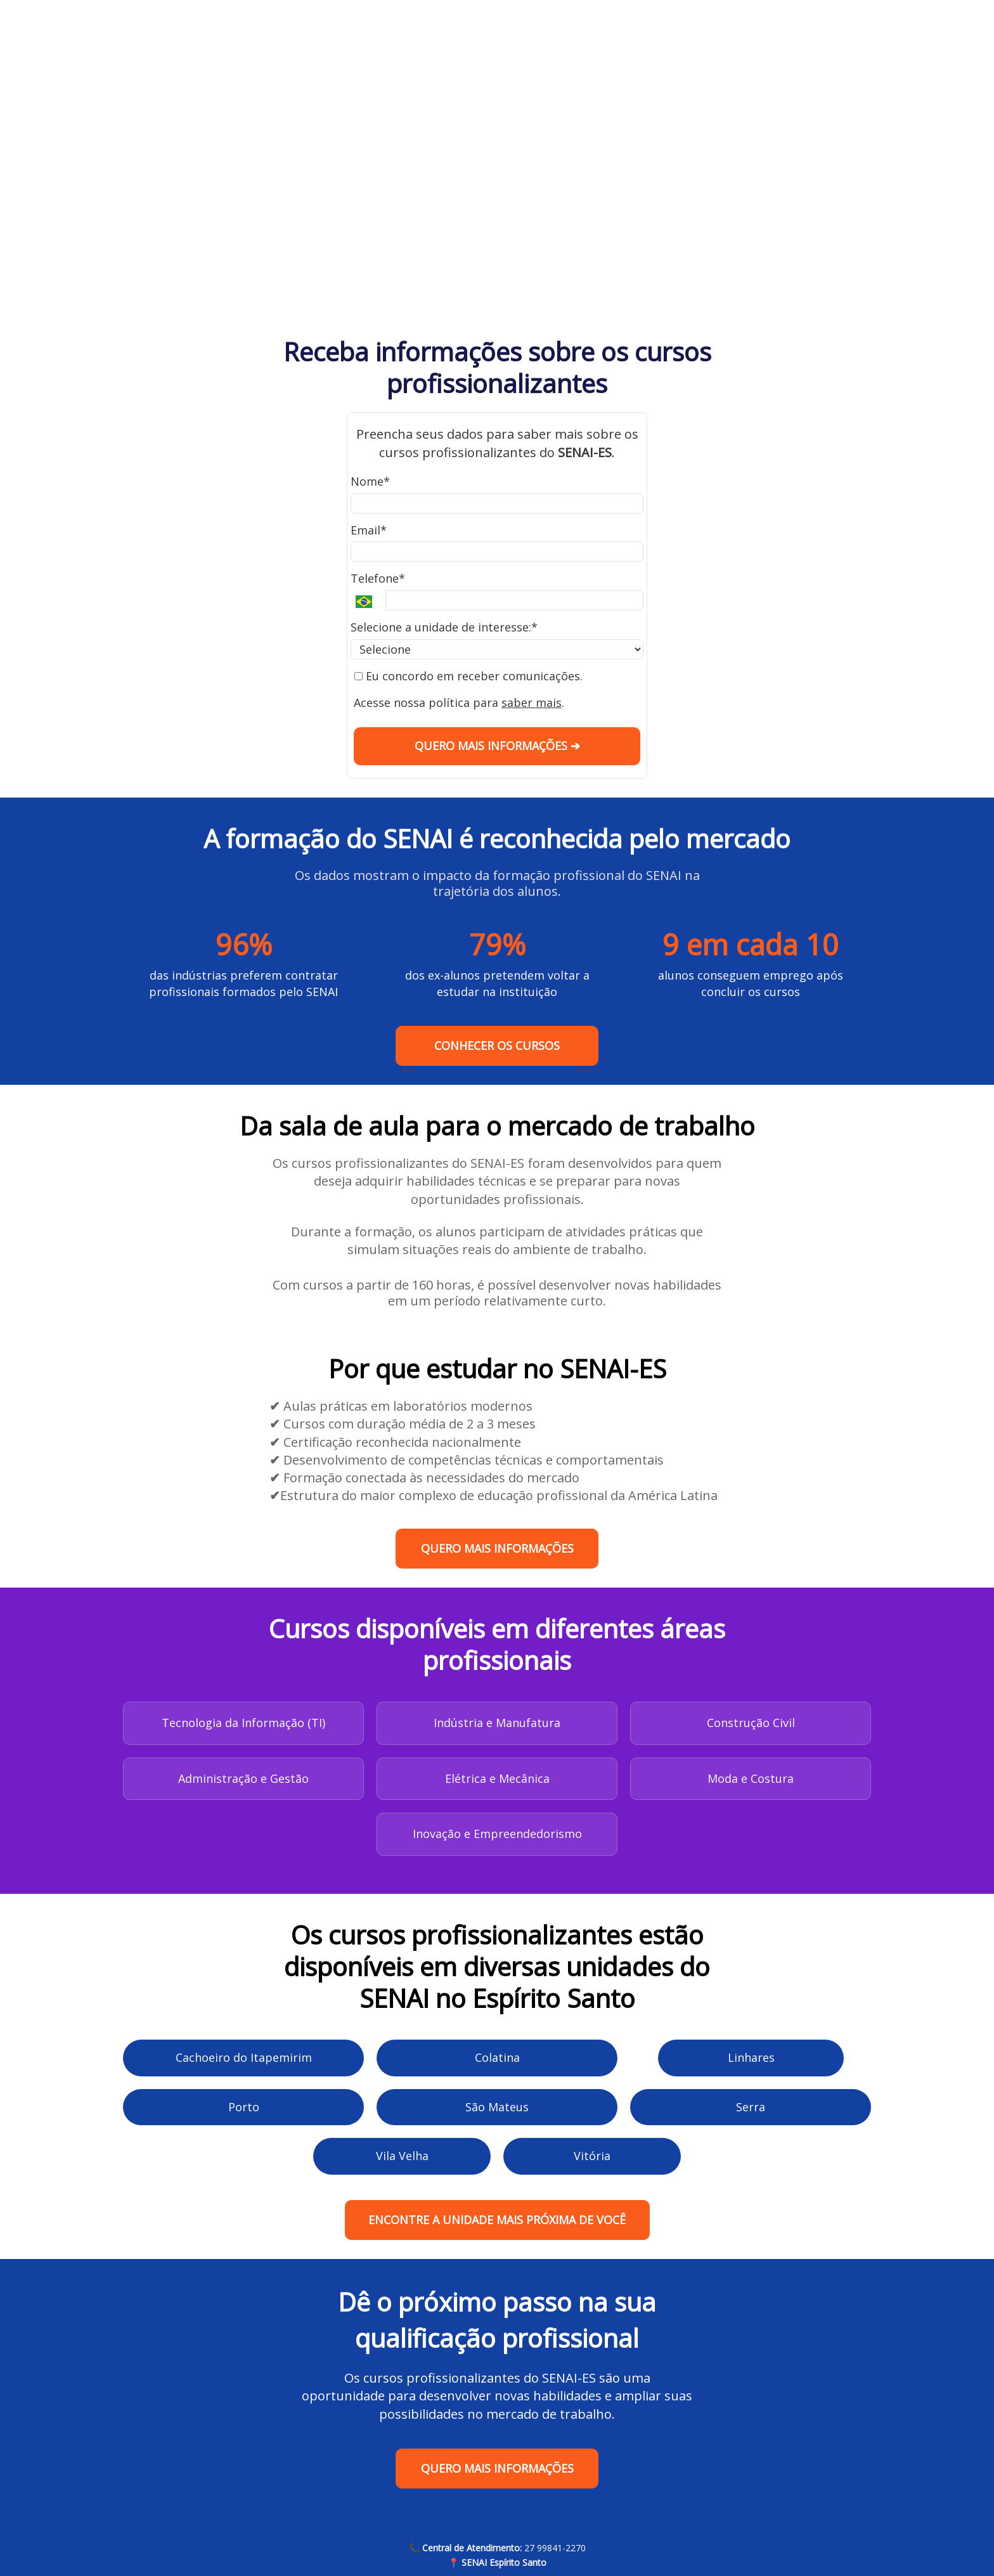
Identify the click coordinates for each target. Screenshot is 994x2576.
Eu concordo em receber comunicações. (468, 676)
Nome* (370, 481)
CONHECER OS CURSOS (497, 1045)
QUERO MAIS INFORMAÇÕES (497, 1548)
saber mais (531, 702)
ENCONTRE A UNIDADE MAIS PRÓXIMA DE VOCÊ (497, 2219)
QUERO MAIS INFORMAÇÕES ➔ (497, 745)
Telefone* (378, 578)
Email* (369, 530)
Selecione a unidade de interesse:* (444, 627)
